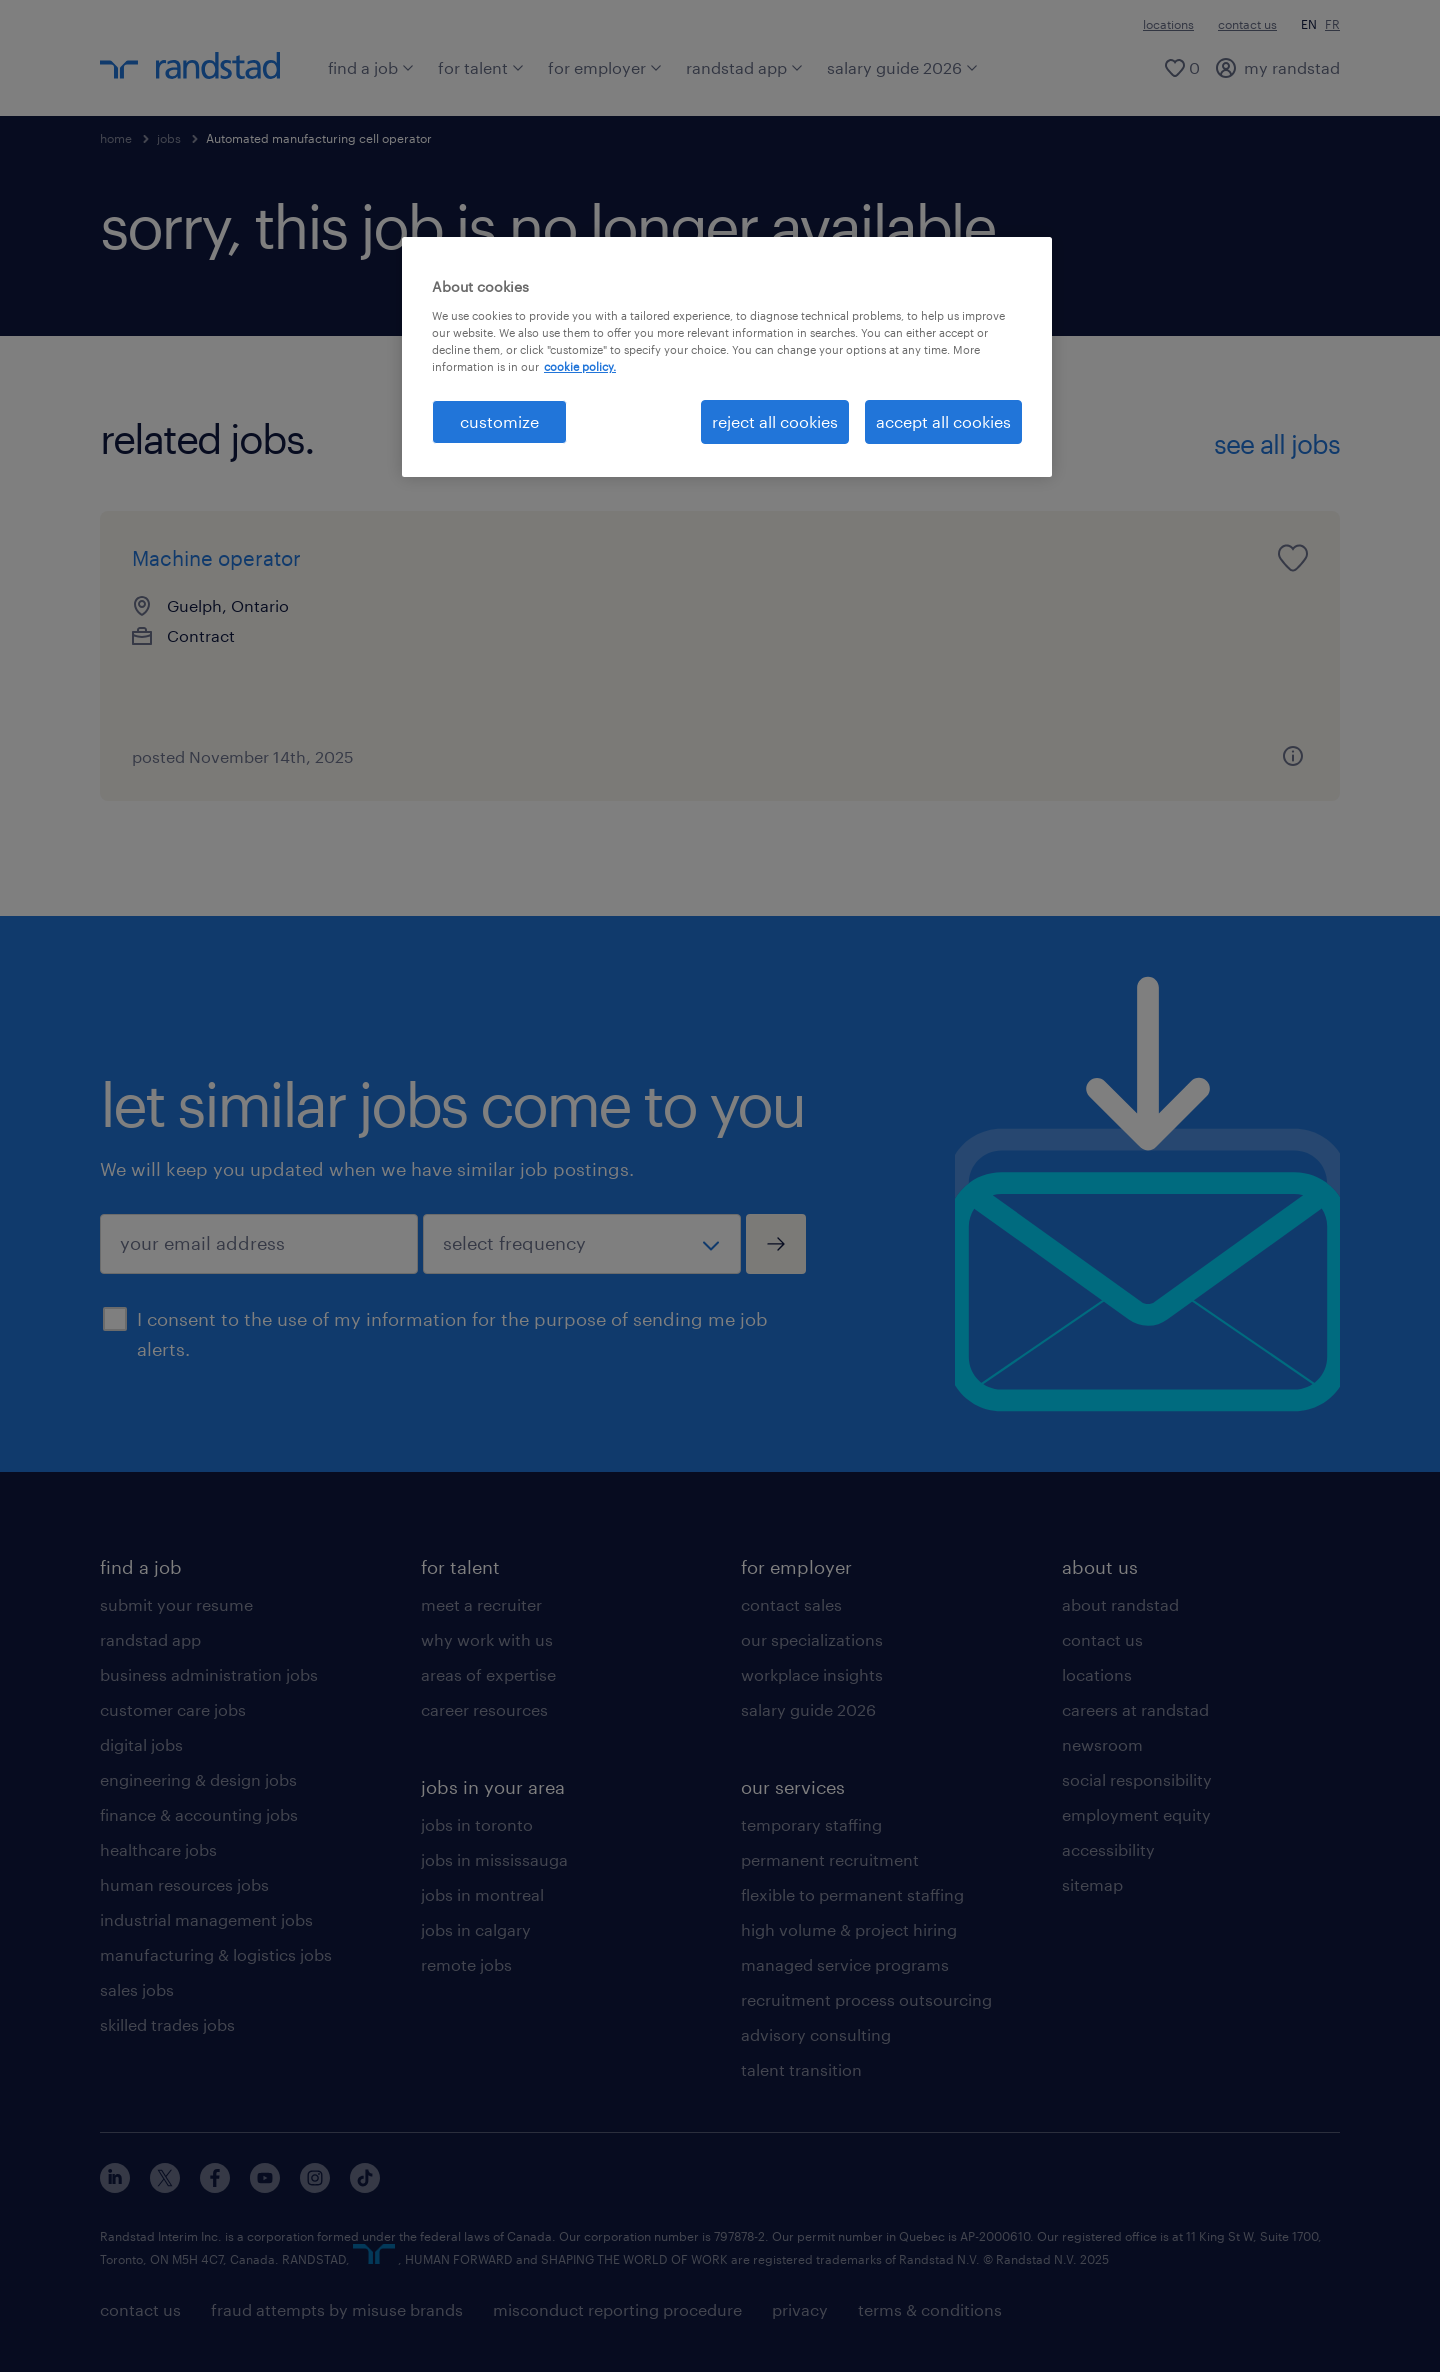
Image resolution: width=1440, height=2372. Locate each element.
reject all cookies (775, 421)
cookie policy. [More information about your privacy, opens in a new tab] (580, 366)
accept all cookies (943, 421)
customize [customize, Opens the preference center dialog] (499, 421)
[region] (727, 357)
